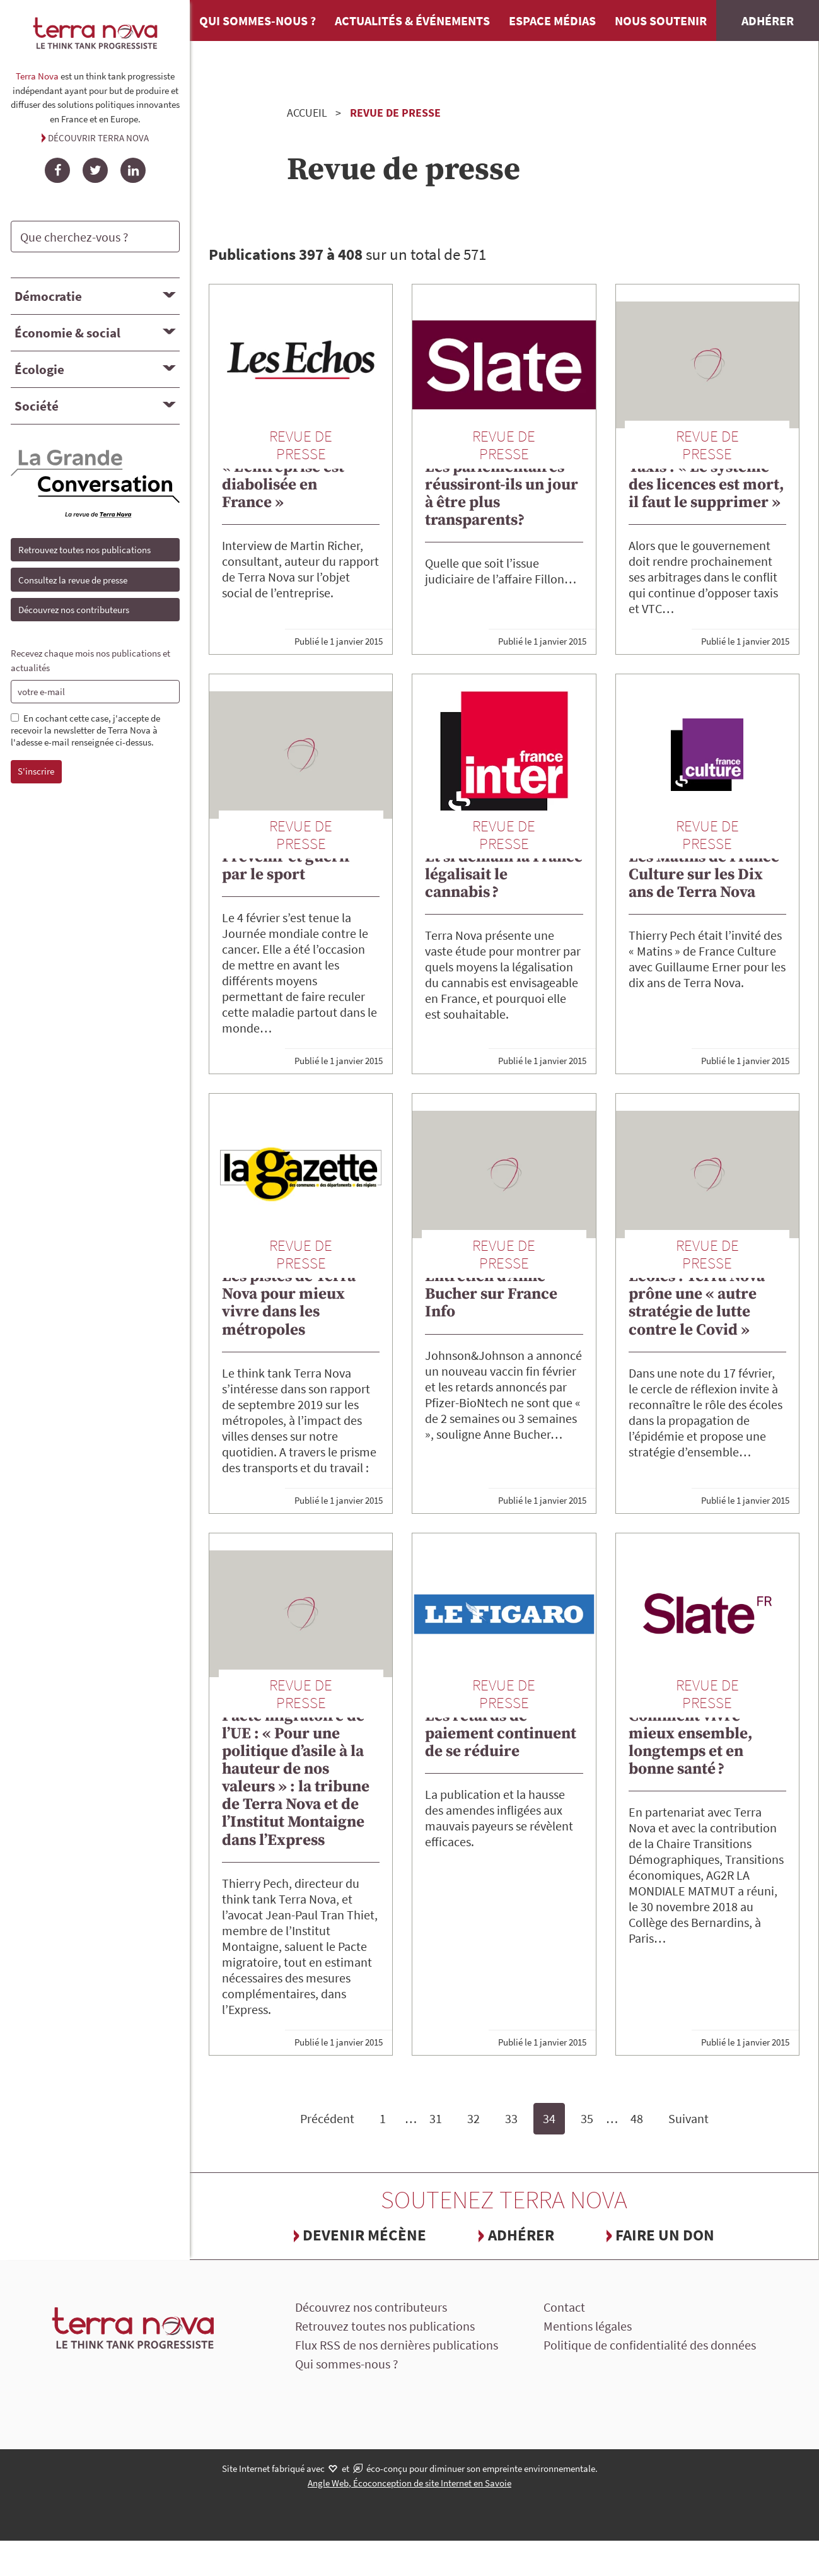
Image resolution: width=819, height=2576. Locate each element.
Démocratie (48, 296)
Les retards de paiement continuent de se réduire (500, 1733)
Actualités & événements (412, 20)
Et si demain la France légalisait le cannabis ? (504, 874)
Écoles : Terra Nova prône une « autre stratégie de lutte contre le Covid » (697, 1303)
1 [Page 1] (383, 2118)
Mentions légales (587, 2326)
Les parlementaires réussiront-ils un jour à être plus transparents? (501, 493)
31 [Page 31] (435, 2118)
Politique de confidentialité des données (649, 2345)
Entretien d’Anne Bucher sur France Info (491, 1294)
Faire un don (664, 2235)
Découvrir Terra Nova (98, 138)
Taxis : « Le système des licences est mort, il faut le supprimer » (706, 484)
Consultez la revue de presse (72, 580)
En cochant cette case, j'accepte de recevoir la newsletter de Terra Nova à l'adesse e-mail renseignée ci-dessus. (85, 730)
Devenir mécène (364, 2235)
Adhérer (767, 20)
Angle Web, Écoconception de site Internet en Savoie (409, 2483)
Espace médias (552, 20)
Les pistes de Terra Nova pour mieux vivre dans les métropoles (289, 1303)
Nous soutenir (661, 20)
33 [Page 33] (511, 2118)
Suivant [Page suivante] (688, 2118)
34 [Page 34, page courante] (549, 2118)
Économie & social (67, 332)
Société (37, 405)
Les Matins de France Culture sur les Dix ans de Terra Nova (704, 874)
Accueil (307, 112)
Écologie (39, 369)
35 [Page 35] (587, 2118)
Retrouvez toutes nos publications (84, 550)
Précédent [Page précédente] (327, 2118)
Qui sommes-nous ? (257, 20)
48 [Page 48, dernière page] (636, 2118)
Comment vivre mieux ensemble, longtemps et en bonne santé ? (691, 1742)
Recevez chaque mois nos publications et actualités (90, 660)
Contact (564, 2307)
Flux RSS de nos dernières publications (396, 2345)
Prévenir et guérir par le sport (287, 865)
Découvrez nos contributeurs (73, 610)
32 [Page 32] (473, 2118)
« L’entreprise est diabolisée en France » (283, 484)
